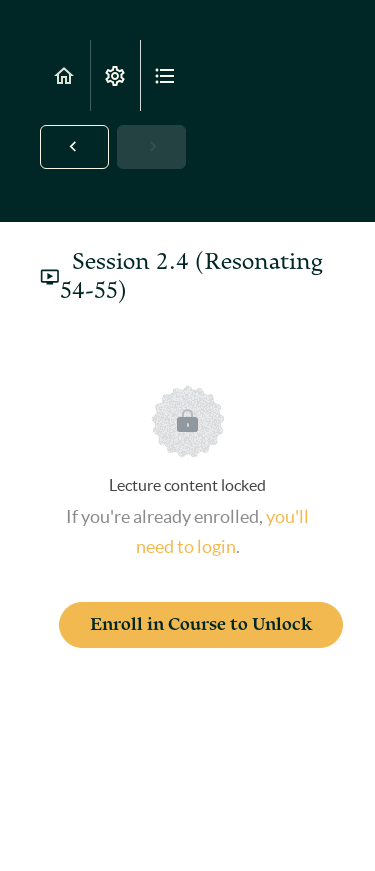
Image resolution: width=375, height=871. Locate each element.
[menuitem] (115, 75)
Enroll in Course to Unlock (201, 624)
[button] (65, 75)
